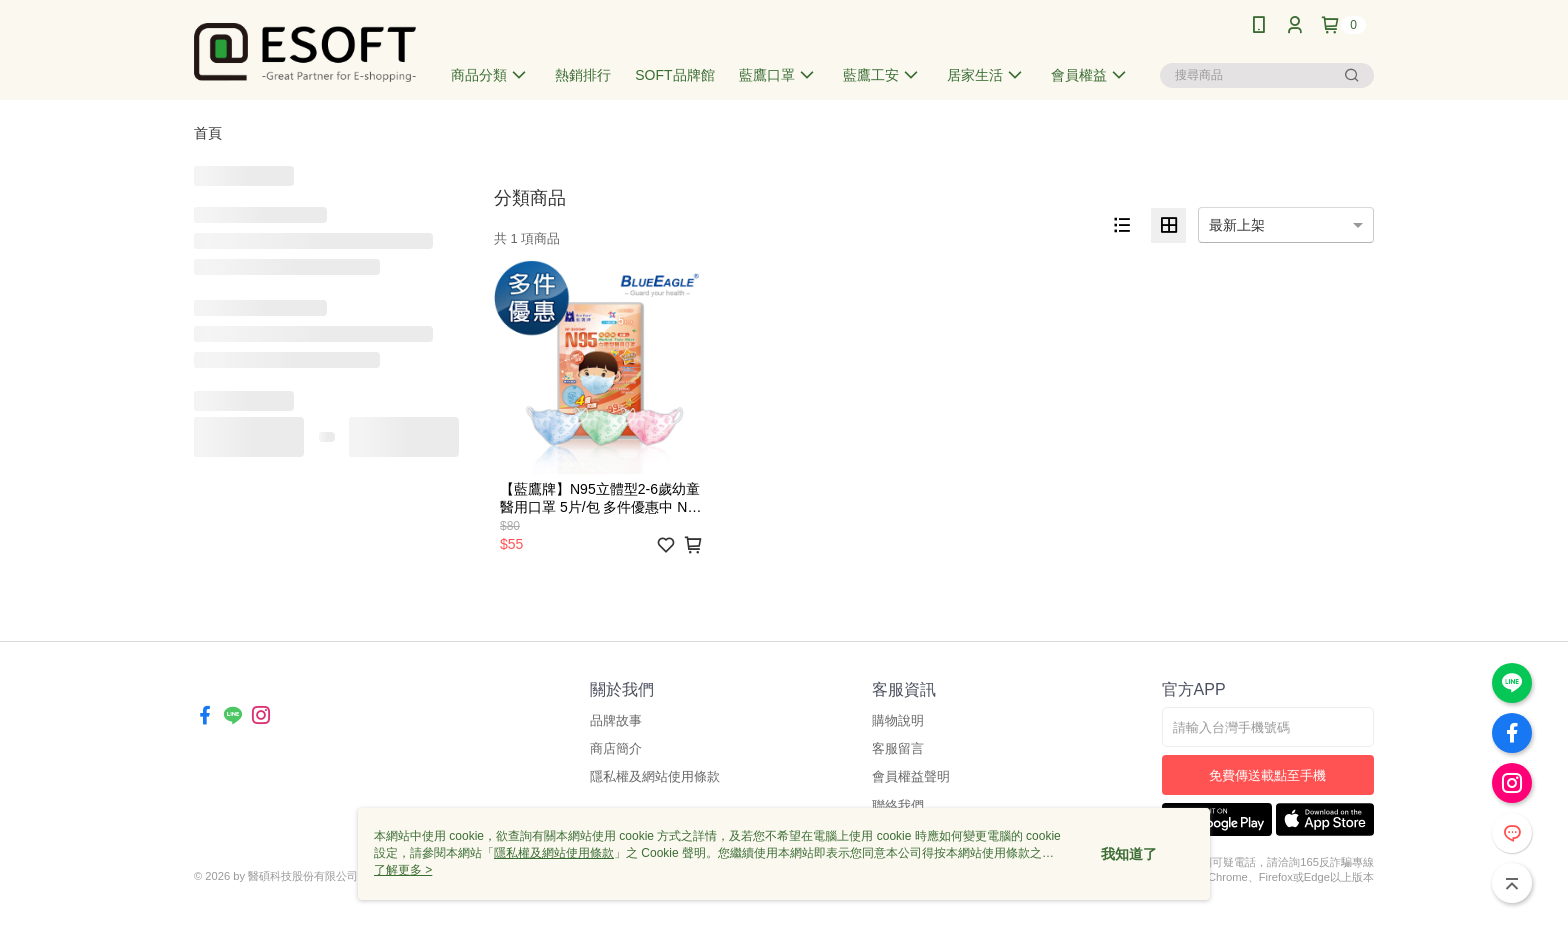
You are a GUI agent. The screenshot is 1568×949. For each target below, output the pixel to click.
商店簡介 (616, 748)
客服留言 (898, 748)
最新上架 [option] (1237, 225)
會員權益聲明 (911, 776)
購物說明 (898, 720)
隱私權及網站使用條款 (655, 776)
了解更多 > (403, 870)
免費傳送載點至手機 (1267, 775)
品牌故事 (616, 720)
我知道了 (1129, 854)
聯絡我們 (898, 805)
